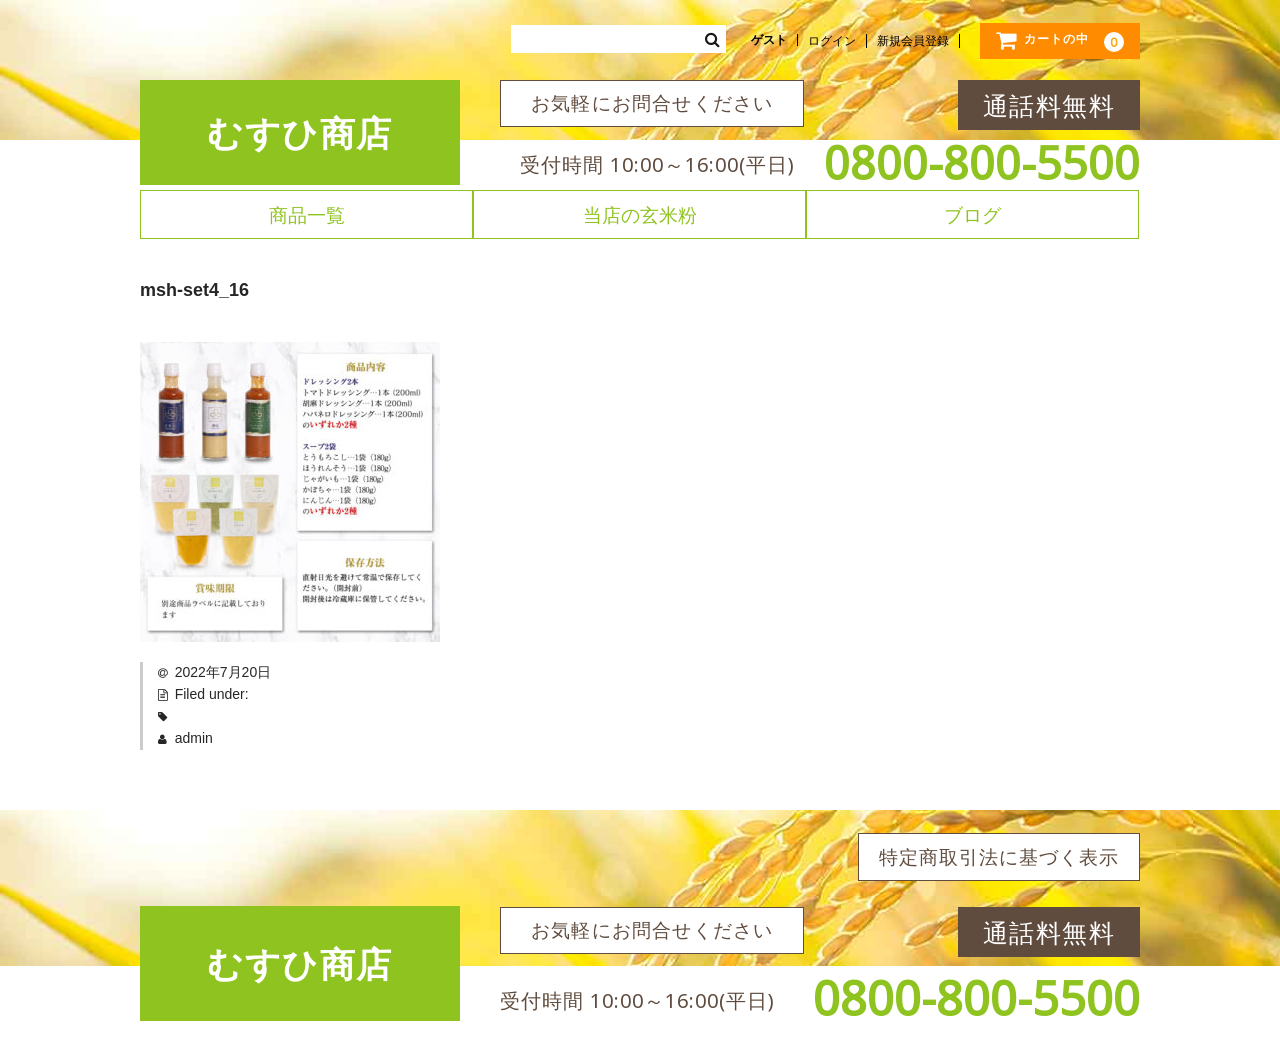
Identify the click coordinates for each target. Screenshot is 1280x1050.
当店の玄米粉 (640, 214)
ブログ (972, 214)
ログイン (832, 41)
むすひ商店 (300, 132)
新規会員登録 (913, 41)
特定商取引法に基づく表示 (999, 857)
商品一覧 (307, 214)
